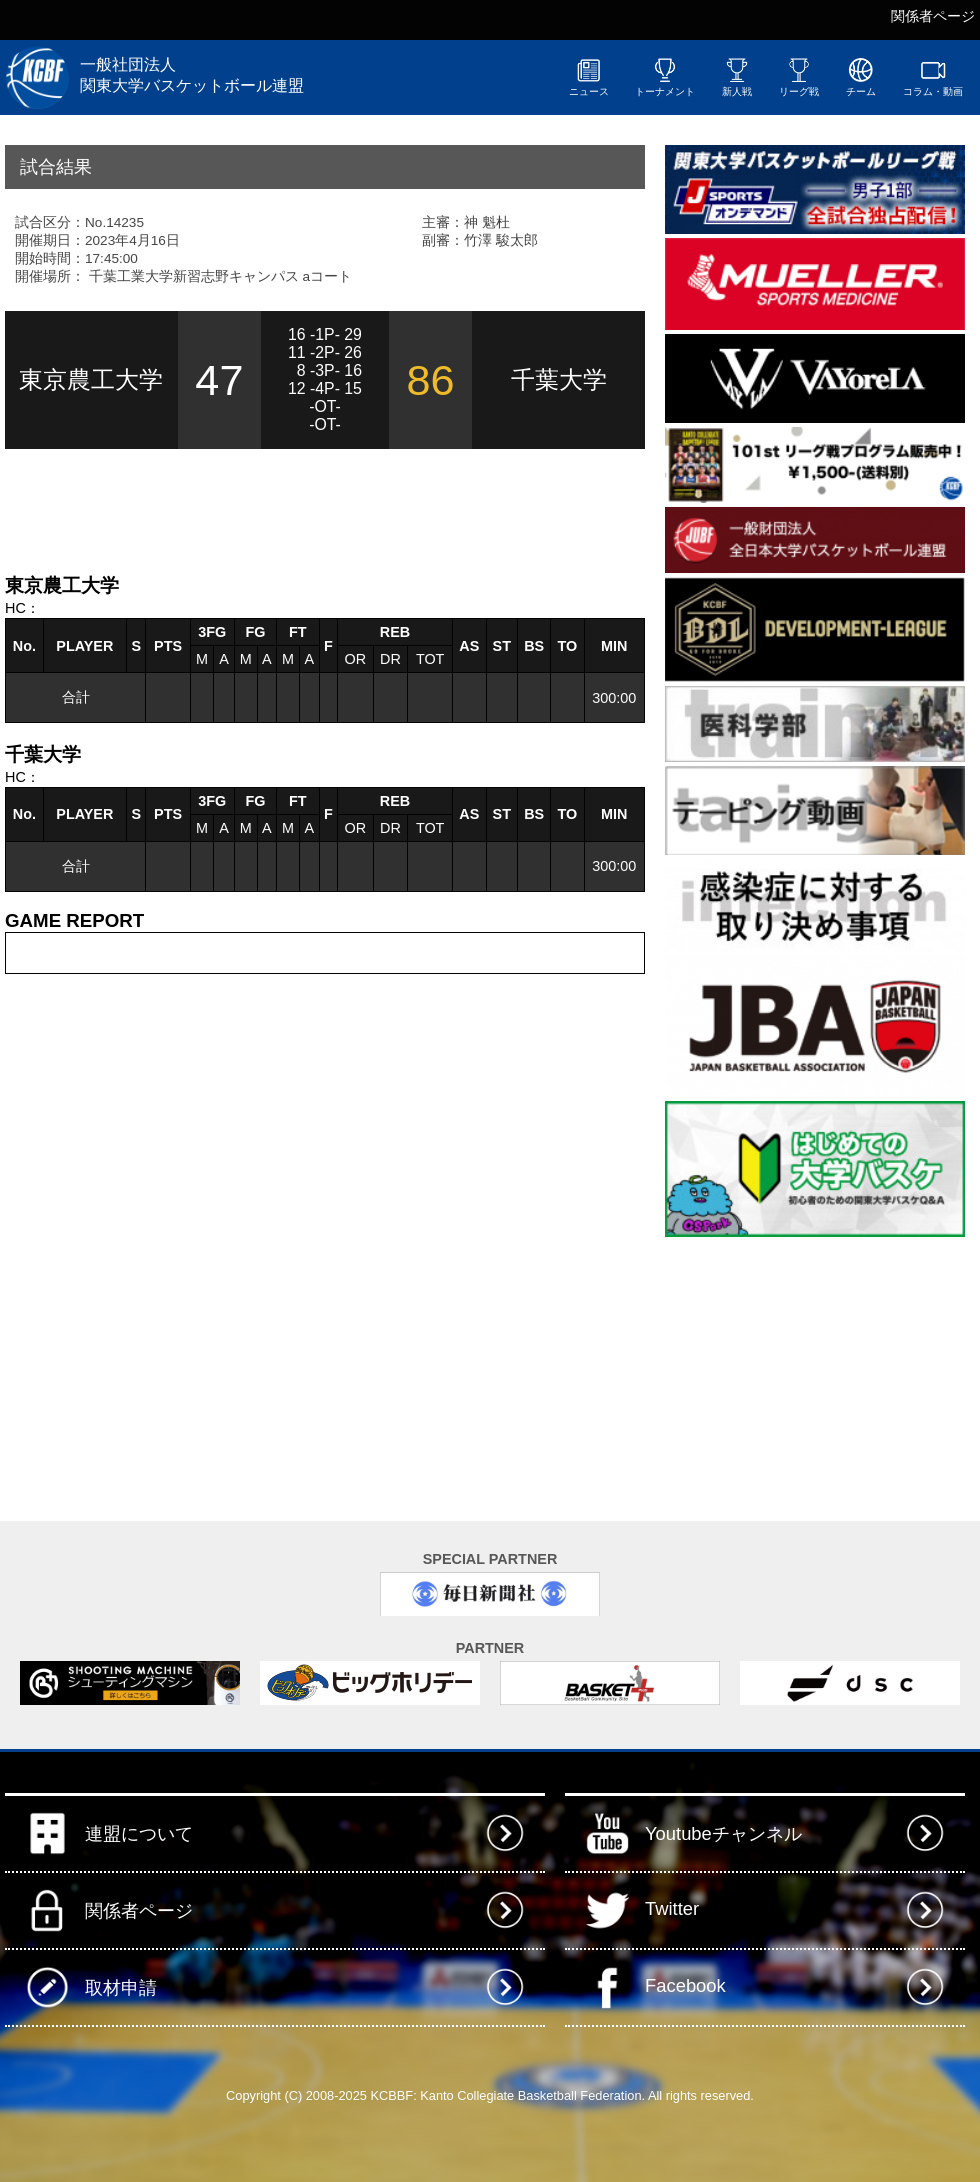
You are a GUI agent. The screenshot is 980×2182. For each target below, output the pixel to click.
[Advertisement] (239, 509)
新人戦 (737, 77)
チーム (861, 77)
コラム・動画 (933, 77)
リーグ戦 (799, 77)
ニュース (589, 77)
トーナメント (665, 77)
